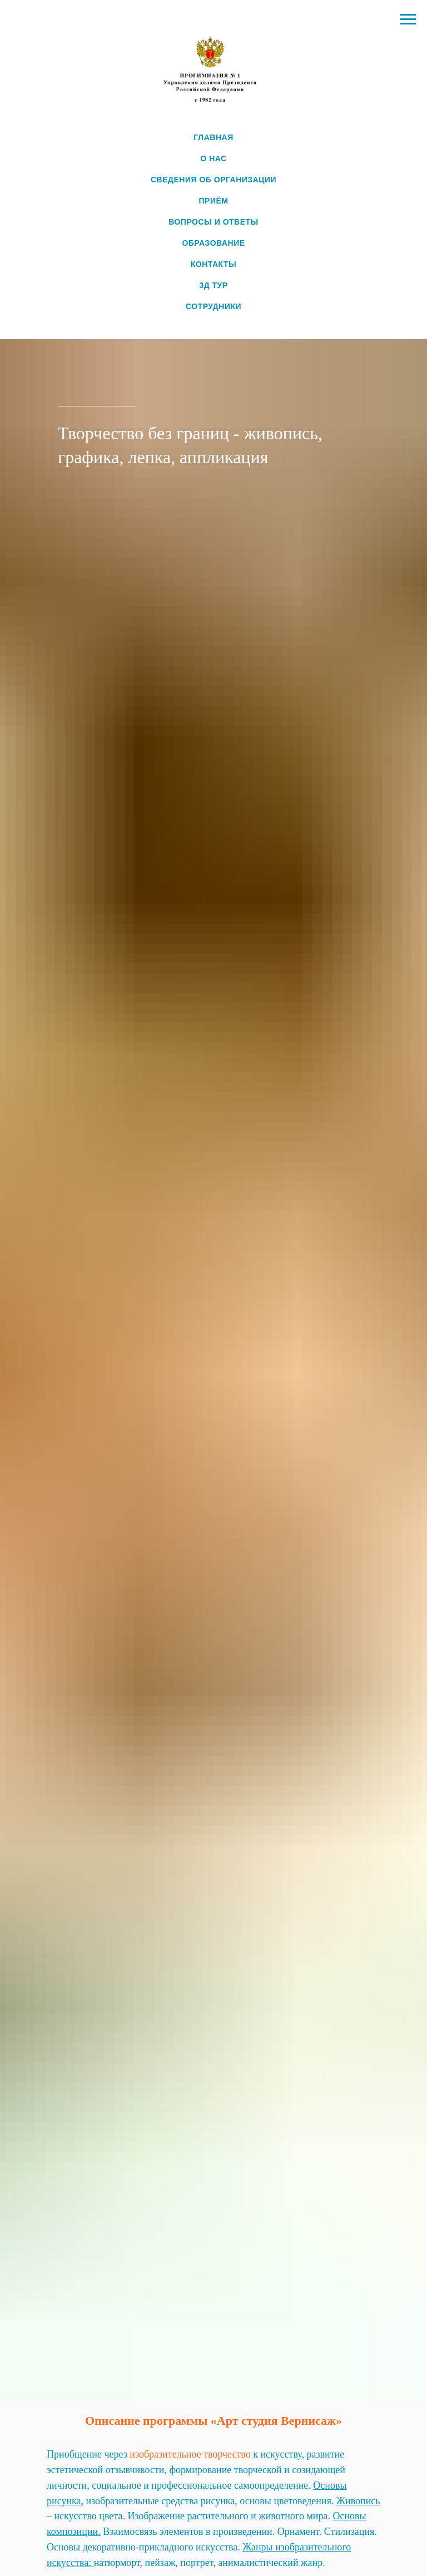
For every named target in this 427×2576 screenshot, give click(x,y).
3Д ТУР (213, 285)
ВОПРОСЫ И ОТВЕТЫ (213, 221)
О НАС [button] (213, 158)
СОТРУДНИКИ (213, 306)
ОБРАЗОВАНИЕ (213, 243)
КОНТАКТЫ (213, 264)
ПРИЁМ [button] (214, 200)
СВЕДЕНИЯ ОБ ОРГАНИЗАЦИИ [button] (213, 179)
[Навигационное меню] (408, 19)
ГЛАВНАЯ (213, 137)
